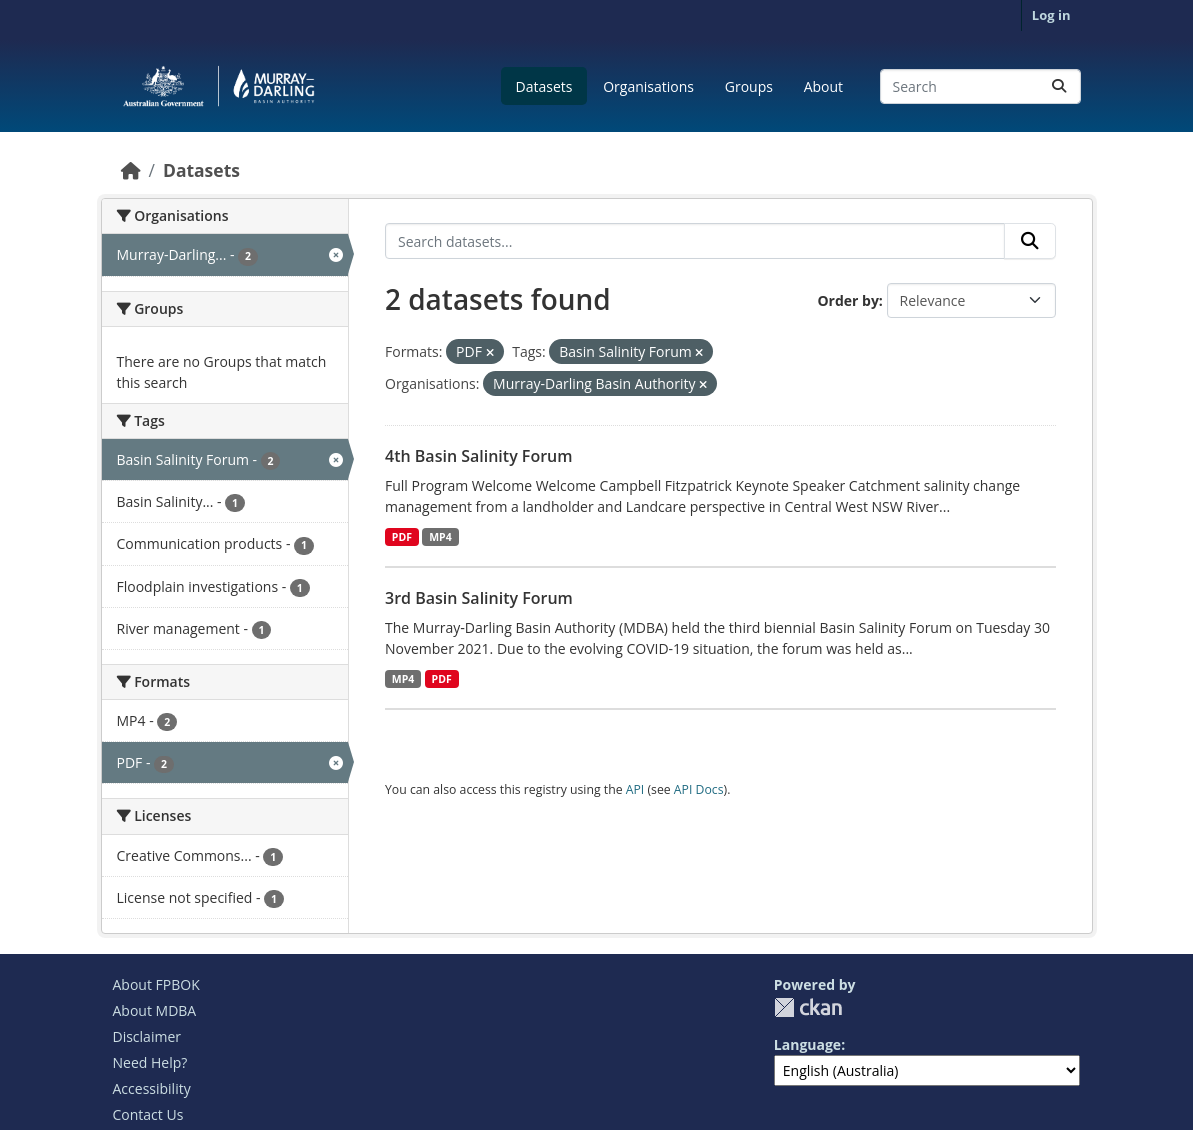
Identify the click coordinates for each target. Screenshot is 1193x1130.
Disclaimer (147, 1036)
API (635, 789)
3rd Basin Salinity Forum (479, 598)
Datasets (544, 86)
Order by (847, 300)
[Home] (131, 170)
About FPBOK (156, 984)
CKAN (808, 1007)
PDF (402, 537)
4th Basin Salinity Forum (479, 456)
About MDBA (155, 1010)
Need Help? (150, 1062)
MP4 (440, 537)
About (823, 86)
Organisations (648, 86)
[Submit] (1059, 86)
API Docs (699, 789)
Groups (749, 86)
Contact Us (148, 1114)
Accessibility (152, 1088)
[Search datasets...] (980, 86)
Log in (1051, 15)
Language (807, 1044)
